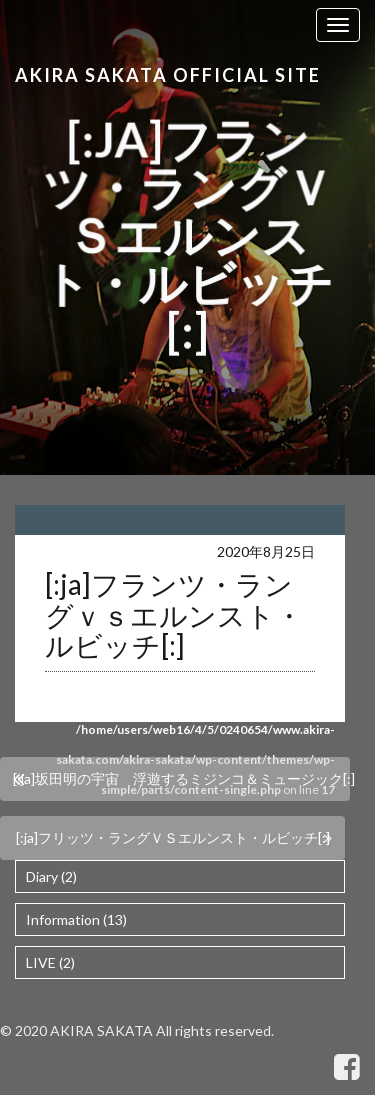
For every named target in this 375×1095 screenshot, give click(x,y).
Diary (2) (51, 876)
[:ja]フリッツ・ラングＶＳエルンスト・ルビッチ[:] (173, 837)
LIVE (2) (50, 962)
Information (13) (76, 919)
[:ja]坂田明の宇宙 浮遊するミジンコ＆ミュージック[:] (181, 778)
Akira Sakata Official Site (168, 75)
